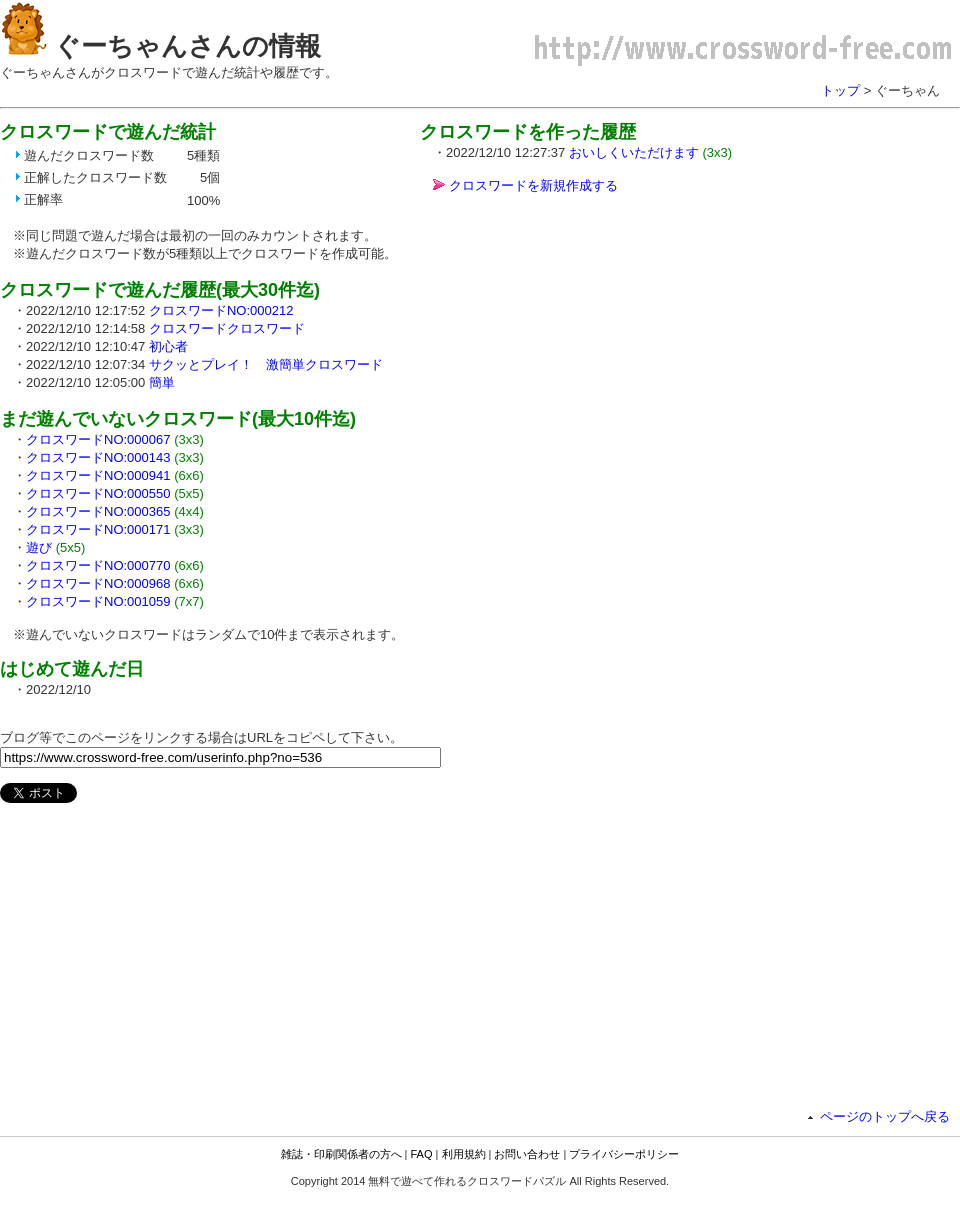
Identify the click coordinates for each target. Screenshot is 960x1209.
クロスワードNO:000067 (98, 439)
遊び (39, 547)
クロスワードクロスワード (227, 328)
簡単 (162, 382)
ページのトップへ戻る (885, 1116)
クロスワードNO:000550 (98, 493)
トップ (840, 90)
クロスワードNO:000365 (98, 511)
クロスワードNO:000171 (98, 529)
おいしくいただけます (634, 152)
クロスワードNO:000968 (98, 583)
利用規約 (464, 1154)
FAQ (422, 1154)
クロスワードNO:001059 (98, 601)
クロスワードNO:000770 (98, 565)
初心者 (168, 346)
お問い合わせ (527, 1154)
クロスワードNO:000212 (221, 310)
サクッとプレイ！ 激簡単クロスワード (266, 364)
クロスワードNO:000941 (98, 475)
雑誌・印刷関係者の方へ (341, 1154)
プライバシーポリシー (624, 1154)
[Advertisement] (588, 350)
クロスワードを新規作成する (533, 185)
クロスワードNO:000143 (98, 457)
